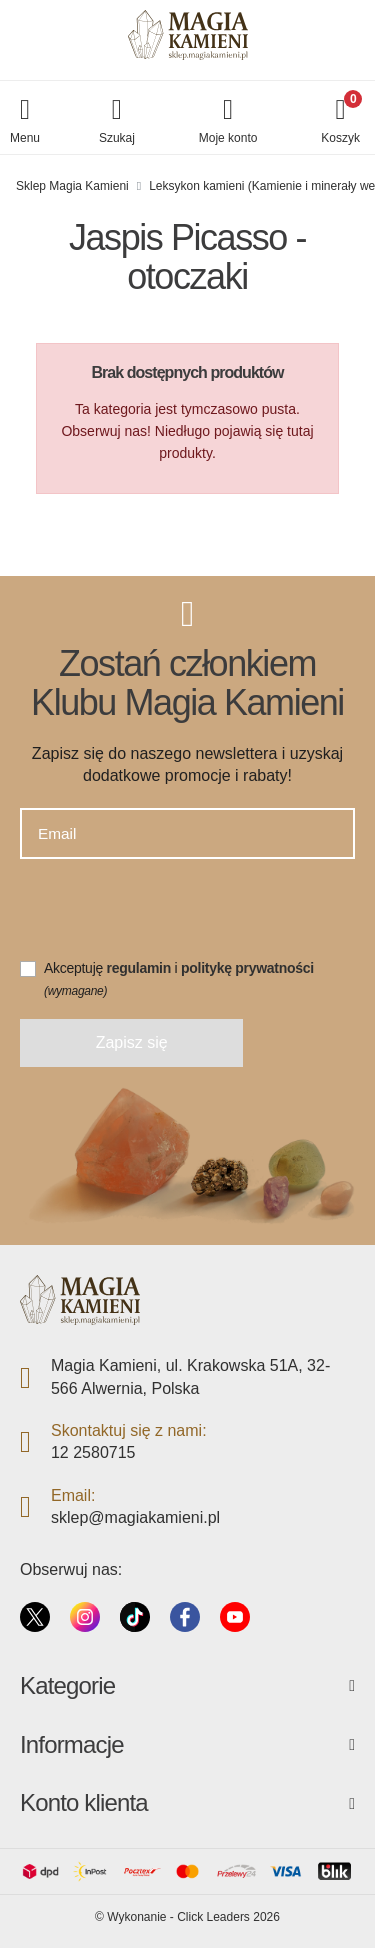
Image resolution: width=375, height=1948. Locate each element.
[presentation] (172, 918)
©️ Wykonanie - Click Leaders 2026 (187, 1917)
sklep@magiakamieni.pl (135, 1517)
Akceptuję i (179, 979)
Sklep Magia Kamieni (72, 186)
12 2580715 (93, 1452)
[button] (117, 122)
